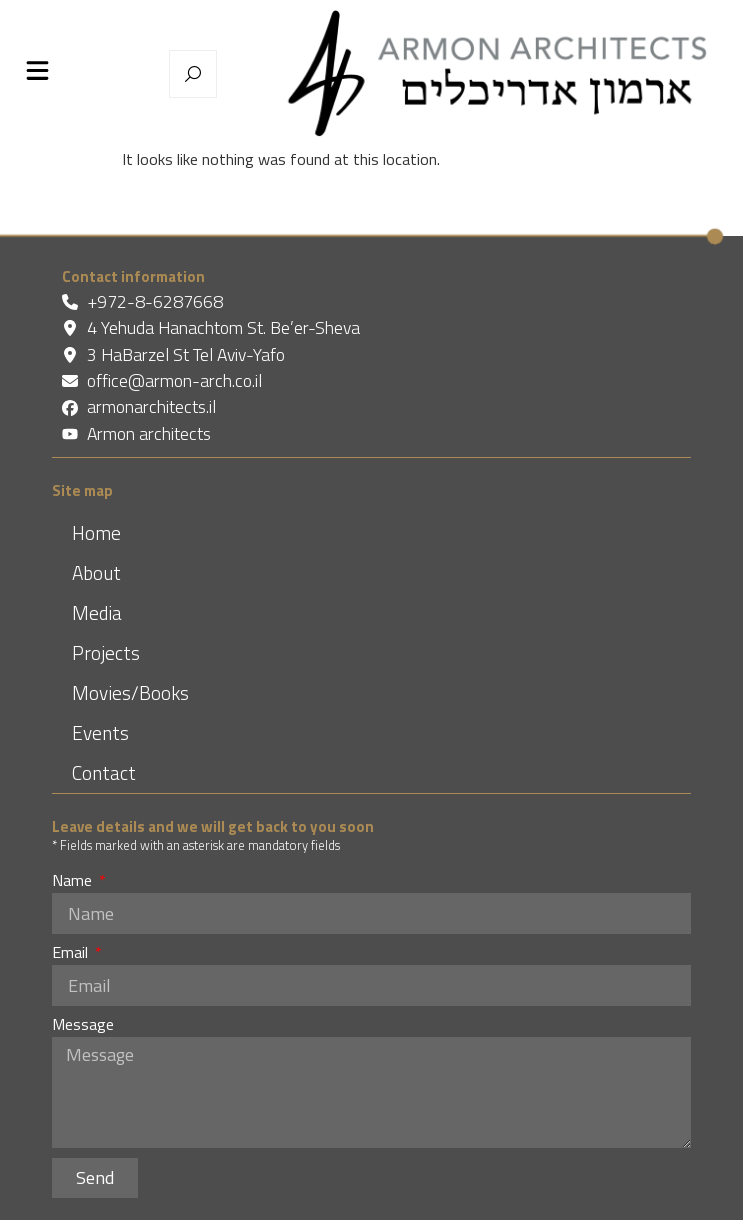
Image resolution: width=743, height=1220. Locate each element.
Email (72, 954)
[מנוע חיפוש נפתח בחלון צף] (193, 74)
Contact (104, 772)
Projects (106, 652)
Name (74, 882)
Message (83, 1026)
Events (100, 732)
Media (97, 612)
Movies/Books (130, 692)
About (96, 572)
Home (96, 532)
